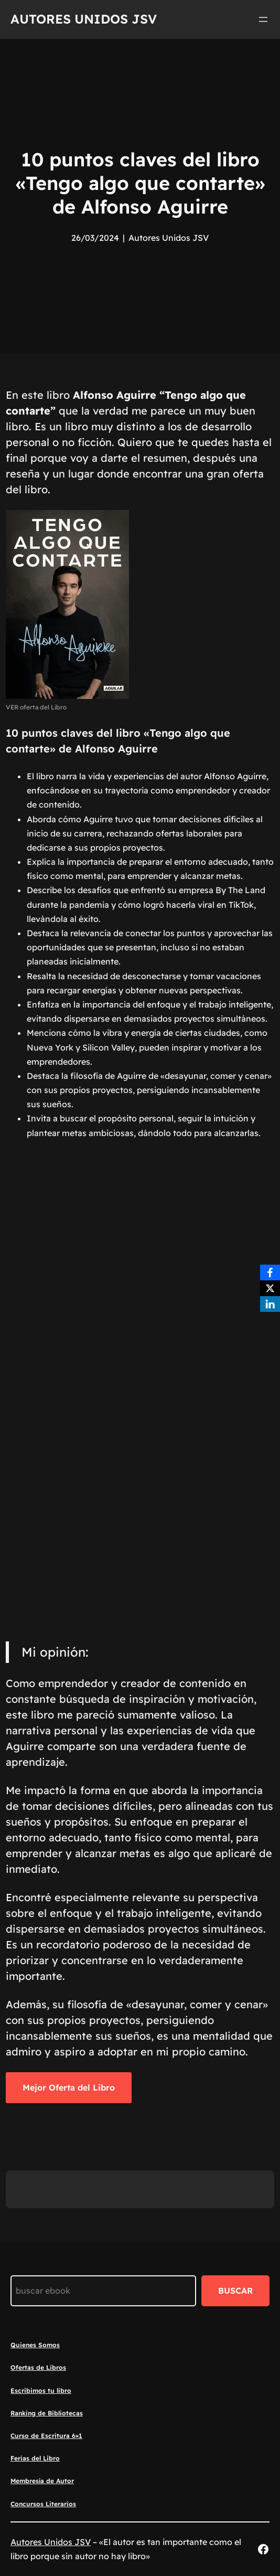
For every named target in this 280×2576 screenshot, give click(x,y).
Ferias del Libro (35, 2458)
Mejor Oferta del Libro (69, 2087)
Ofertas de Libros (38, 2367)
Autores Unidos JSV (83, 19)
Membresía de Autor (42, 2481)
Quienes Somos (35, 2345)
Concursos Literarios (43, 2504)
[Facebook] (270, 1272)
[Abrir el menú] (263, 19)
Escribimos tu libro (40, 2390)
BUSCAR (235, 2290)
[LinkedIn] (270, 1304)
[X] (270, 1288)
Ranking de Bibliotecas (46, 2413)
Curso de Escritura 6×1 (46, 2436)
